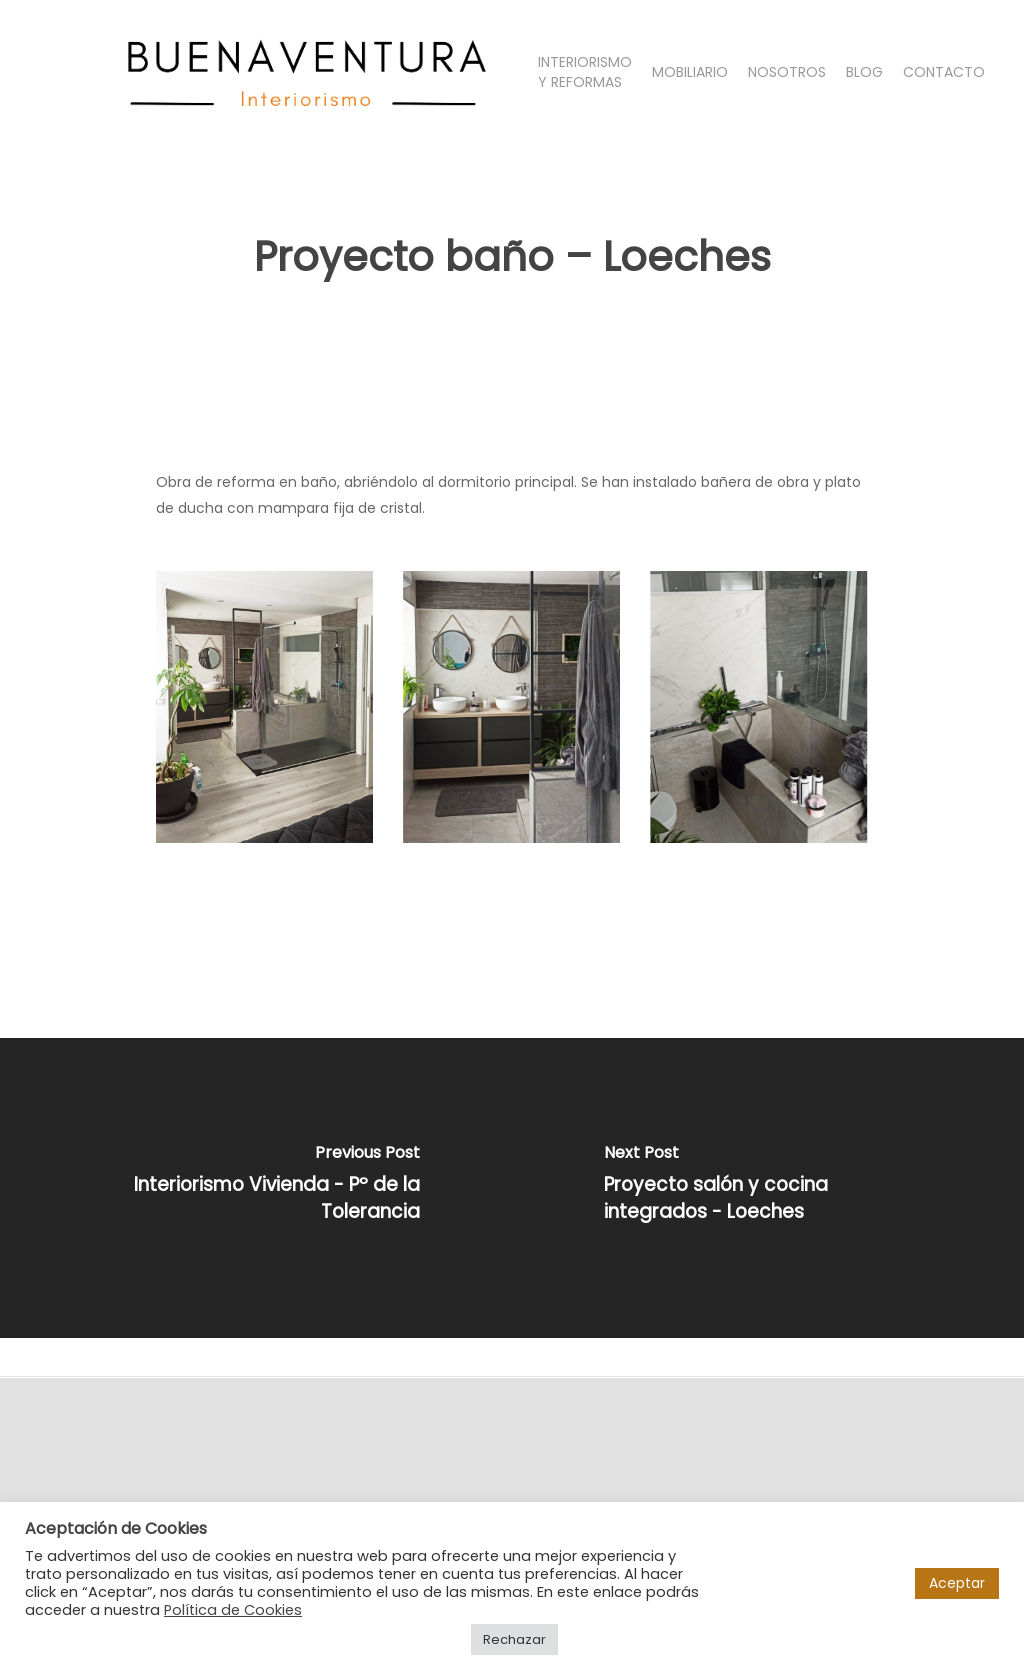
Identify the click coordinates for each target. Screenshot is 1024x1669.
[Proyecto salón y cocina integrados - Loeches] (768, 1188)
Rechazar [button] (514, 1639)
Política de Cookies (233, 1610)
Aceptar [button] (957, 1583)
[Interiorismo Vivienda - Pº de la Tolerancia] (256, 1188)
